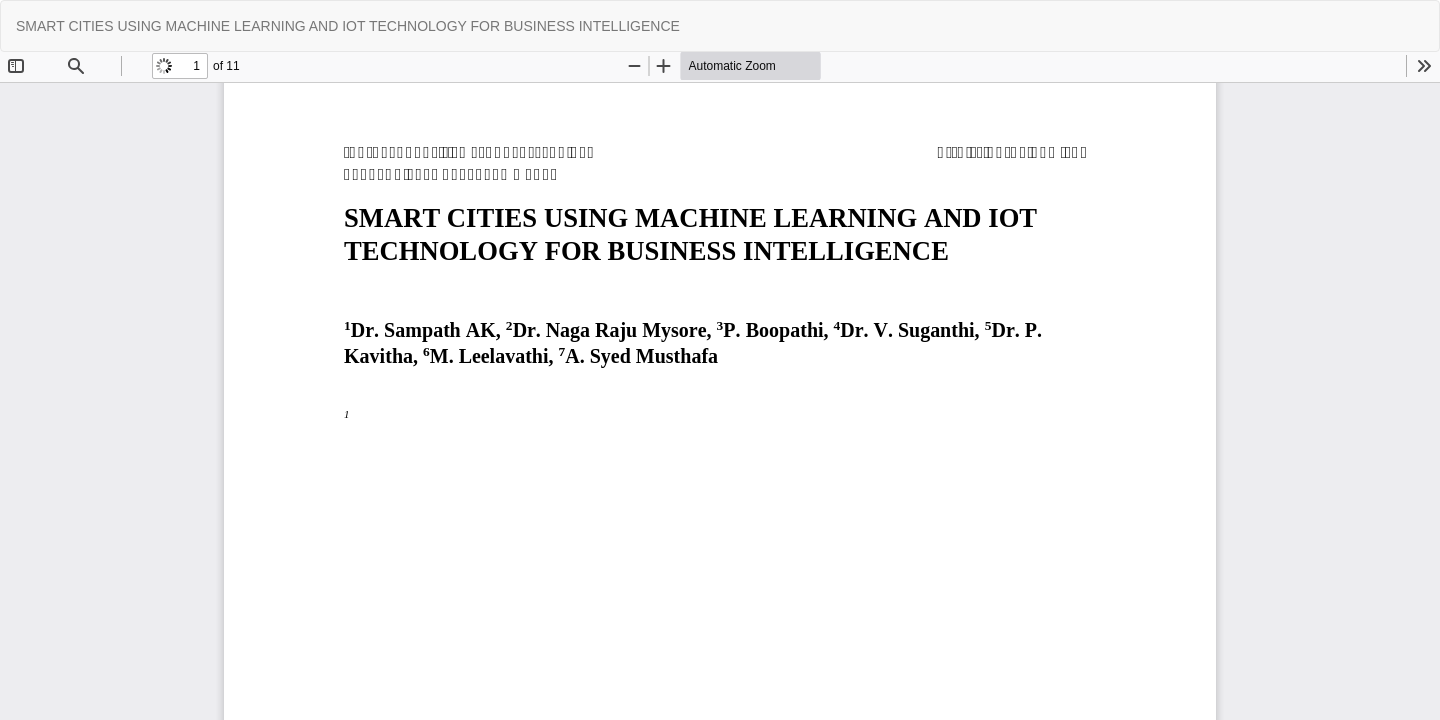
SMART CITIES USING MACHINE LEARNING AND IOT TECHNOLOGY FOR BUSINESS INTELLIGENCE (348, 26)
